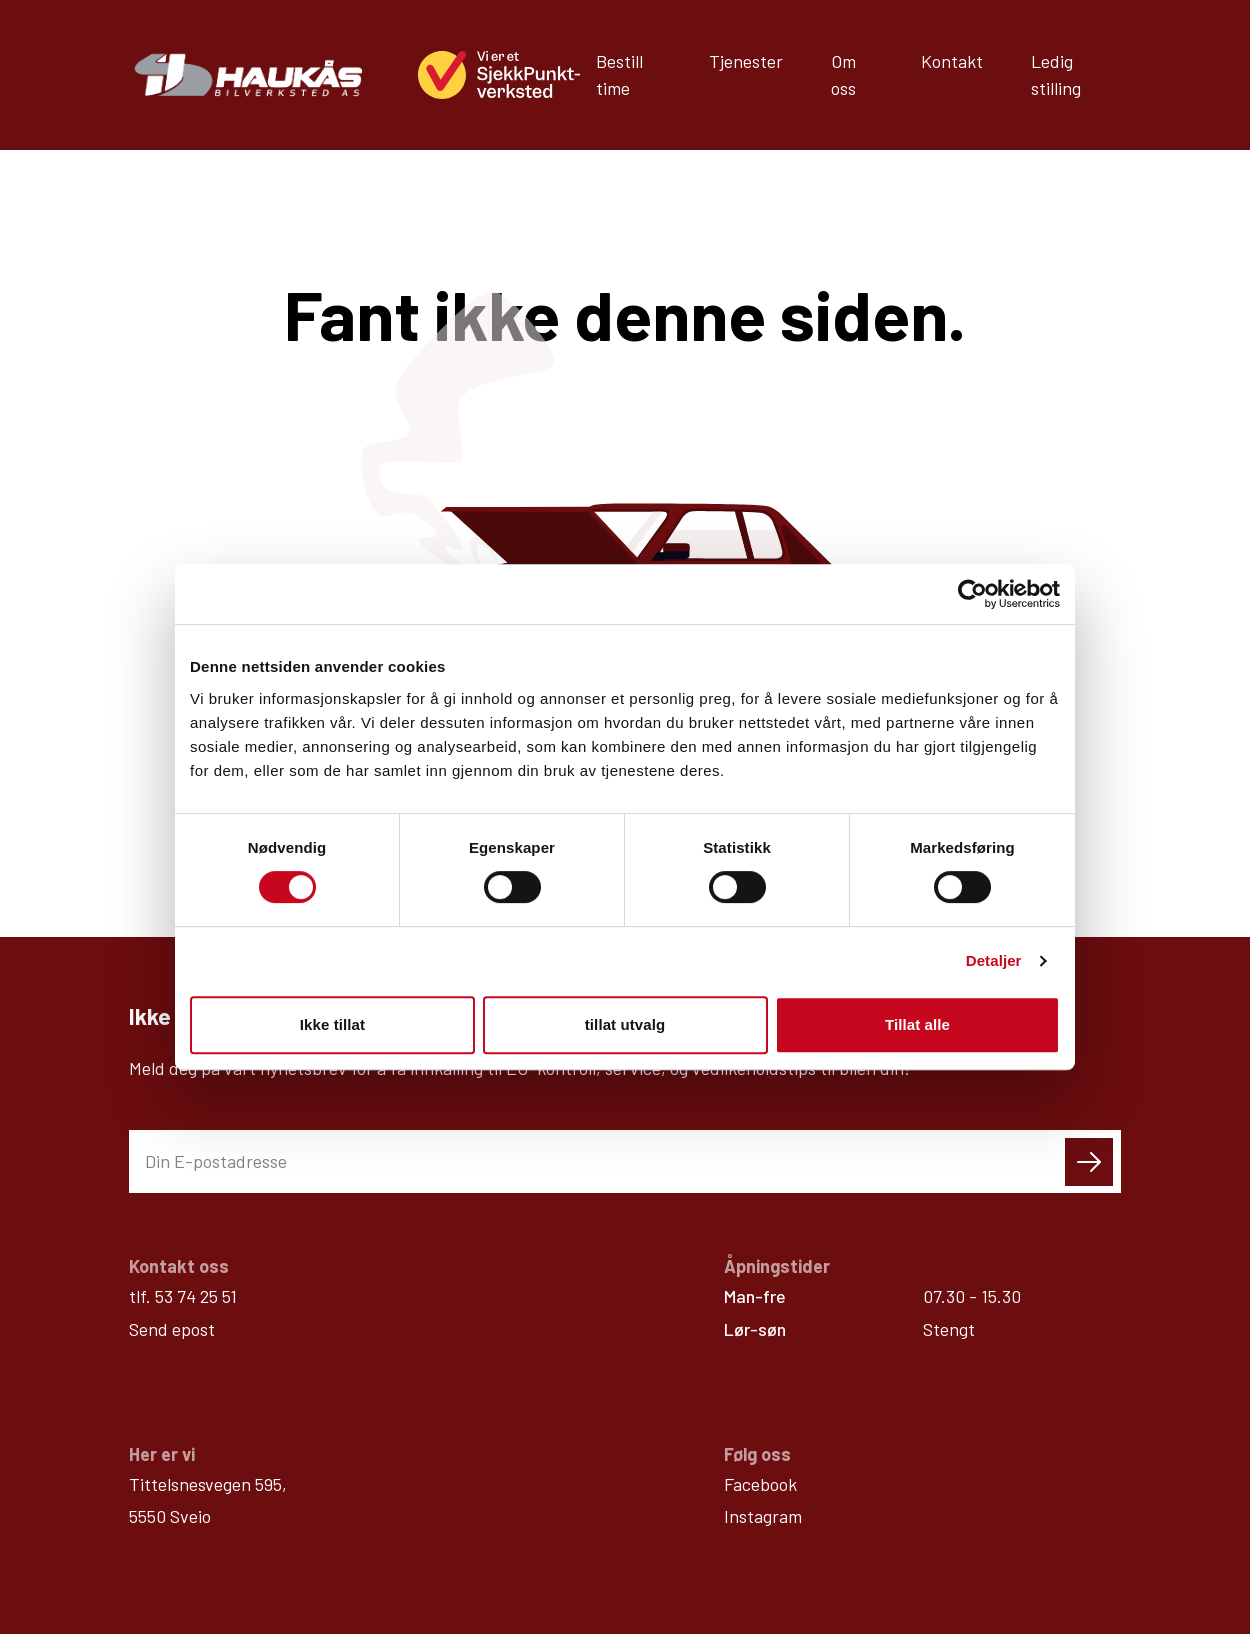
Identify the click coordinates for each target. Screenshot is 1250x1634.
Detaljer (994, 960)
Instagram (763, 1372)
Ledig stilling (1056, 74)
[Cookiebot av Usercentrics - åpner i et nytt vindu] (972, 594)
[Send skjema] (1089, 1018)
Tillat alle (917, 1024)
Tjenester (746, 61)
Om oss (843, 74)
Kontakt (952, 61)
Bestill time (619, 74)
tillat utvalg (625, 1024)
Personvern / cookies (1032, 1575)
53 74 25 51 (196, 1152)
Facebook (760, 1340)
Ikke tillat (332, 1024)
